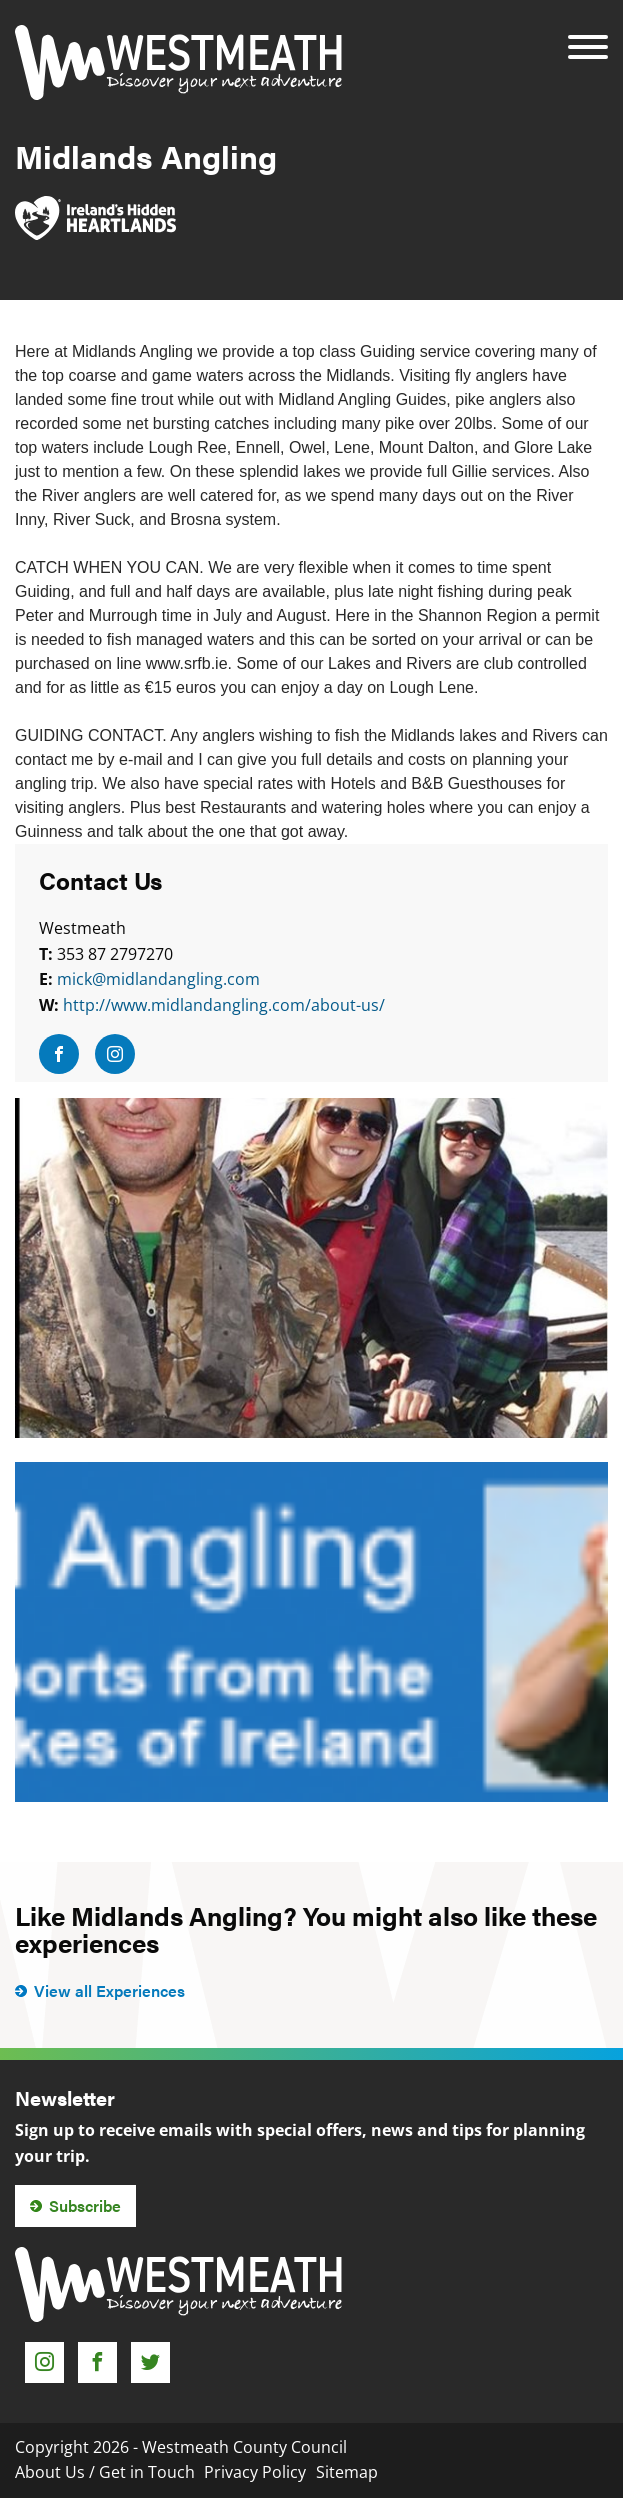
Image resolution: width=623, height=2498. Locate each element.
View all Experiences (109, 1990)
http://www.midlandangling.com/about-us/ (224, 1005)
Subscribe (85, 2205)
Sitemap (347, 2472)
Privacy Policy (255, 2472)
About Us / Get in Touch (105, 2472)
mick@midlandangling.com (158, 979)
